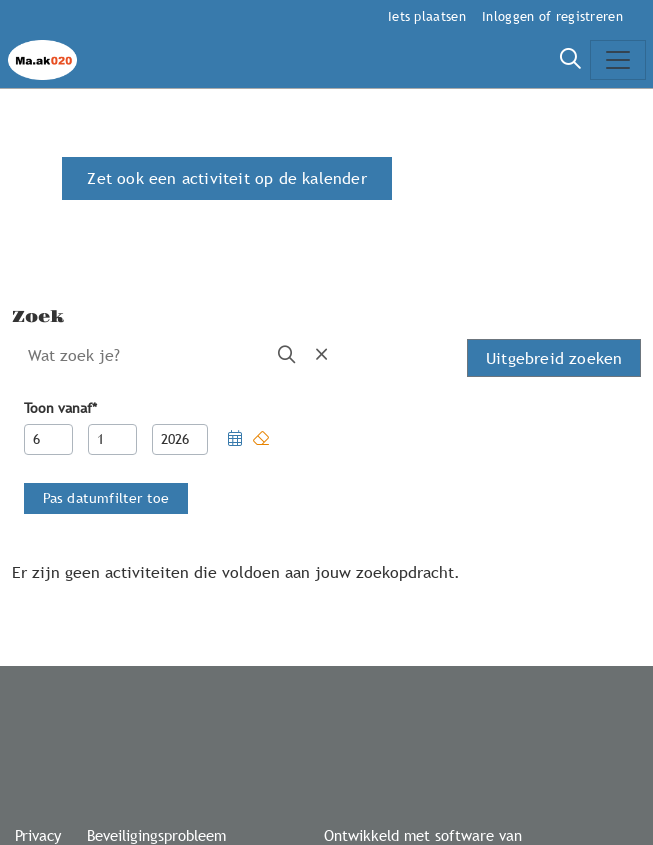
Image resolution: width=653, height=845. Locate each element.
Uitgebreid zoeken (554, 358)
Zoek (38, 317)
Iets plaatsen (427, 16)
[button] (235, 439)
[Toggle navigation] (618, 60)
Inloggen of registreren (552, 16)
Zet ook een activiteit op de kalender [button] (226, 178)
